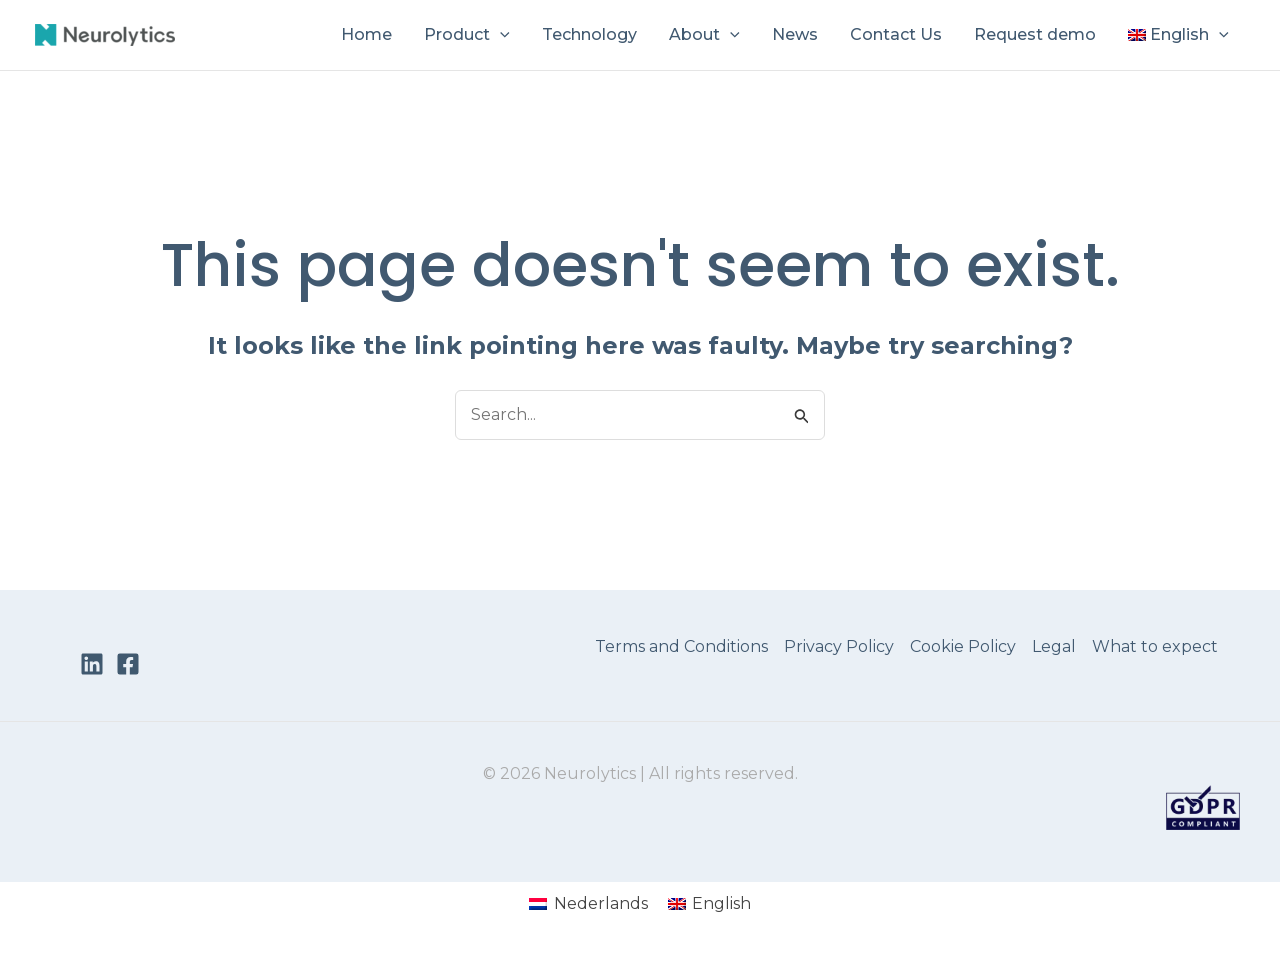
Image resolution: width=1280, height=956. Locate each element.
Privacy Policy (839, 646)
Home (366, 34)
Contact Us (896, 34)
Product (467, 35)
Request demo (1035, 34)
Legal (1054, 646)
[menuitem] (1178, 35)
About (704, 35)
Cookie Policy (963, 646)
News (795, 34)
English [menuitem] (721, 903)
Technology (589, 34)
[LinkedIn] (92, 664)
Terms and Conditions (681, 646)
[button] (500, 35)
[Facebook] (128, 664)
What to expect (1155, 646)
